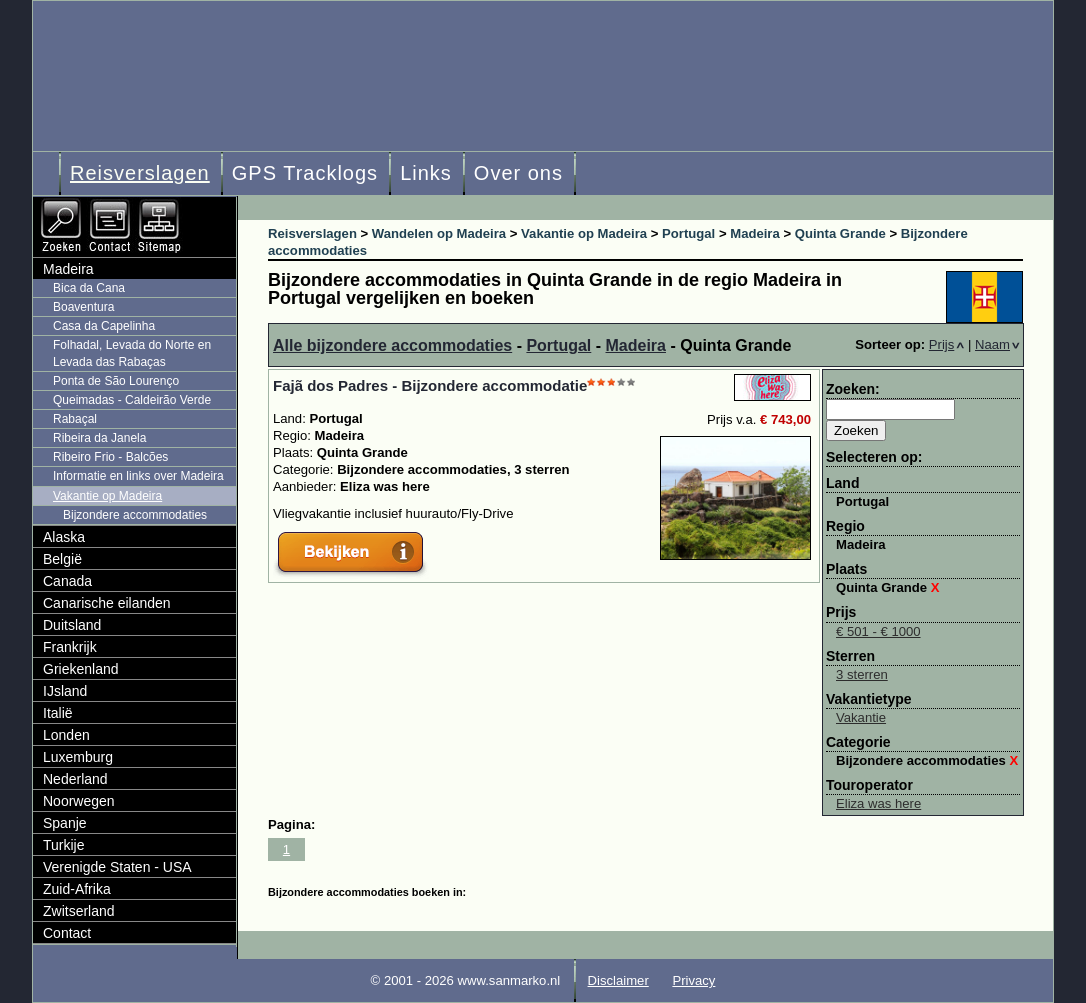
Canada (67, 581)
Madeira (636, 345)
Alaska (64, 537)
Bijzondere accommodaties (927, 760)
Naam (997, 344)
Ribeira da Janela (99, 438)
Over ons (518, 173)
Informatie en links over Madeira (138, 476)
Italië (58, 713)
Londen (66, 735)
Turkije (64, 845)
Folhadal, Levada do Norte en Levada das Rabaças (132, 353)
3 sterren (862, 674)
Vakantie (861, 717)
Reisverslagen (140, 173)
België (62, 559)
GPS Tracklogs (305, 173)
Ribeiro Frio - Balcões (110, 457)
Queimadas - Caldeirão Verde (132, 400)
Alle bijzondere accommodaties (392, 345)
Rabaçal (75, 419)
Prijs (947, 344)
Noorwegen (79, 801)
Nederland (75, 779)
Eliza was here (878, 803)
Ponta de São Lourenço (116, 381)
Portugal (558, 345)
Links (426, 173)
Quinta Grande (887, 587)
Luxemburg (78, 757)
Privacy (693, 980)
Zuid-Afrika (77, 889)
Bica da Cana (89, 288)
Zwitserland (79, 911)
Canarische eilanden (107, 603)
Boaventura (83, 307)
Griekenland (81, 669)
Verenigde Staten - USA (117, 867)
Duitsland (72, 625)
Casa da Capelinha (104, 326)
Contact (67, 933)
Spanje (65, 823)
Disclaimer (618, 980)
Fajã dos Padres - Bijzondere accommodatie (430, 385)
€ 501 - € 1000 (878, 631)
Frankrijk (70, 647)
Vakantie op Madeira (107, 496)
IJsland (65, 691)
